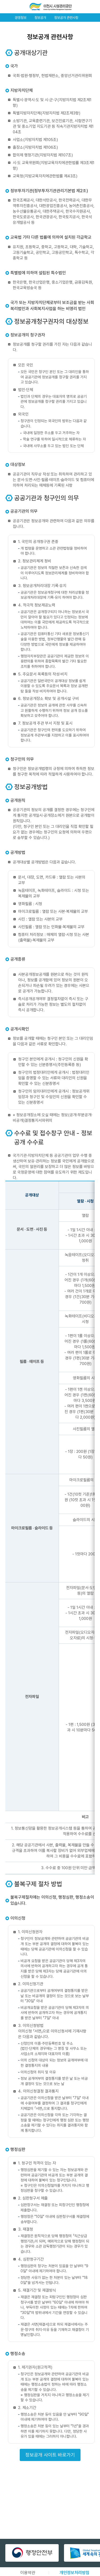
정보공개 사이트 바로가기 (50, 2455)
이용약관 (27, 2572)
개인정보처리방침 (74, 2572)
